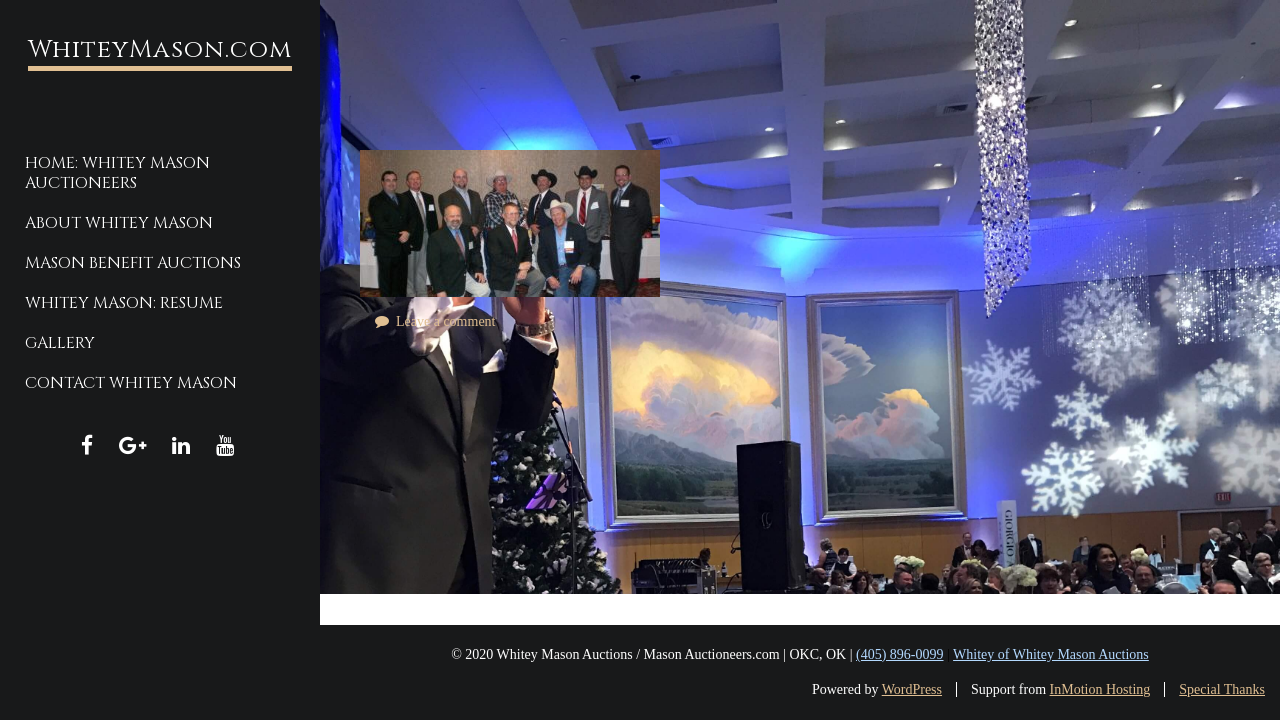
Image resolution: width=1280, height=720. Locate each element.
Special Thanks (1222, 689)
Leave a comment (446, 321)
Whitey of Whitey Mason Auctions (1051, 654)
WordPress (912, 689)
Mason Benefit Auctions (133, 263)
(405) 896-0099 (900, 654)
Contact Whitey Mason (131, 383)
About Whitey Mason (119, 223)
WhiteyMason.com (160, 49)
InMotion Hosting (1100, 689)
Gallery (60, 343)
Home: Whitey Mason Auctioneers (117, 173)
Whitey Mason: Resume (124, 303)
